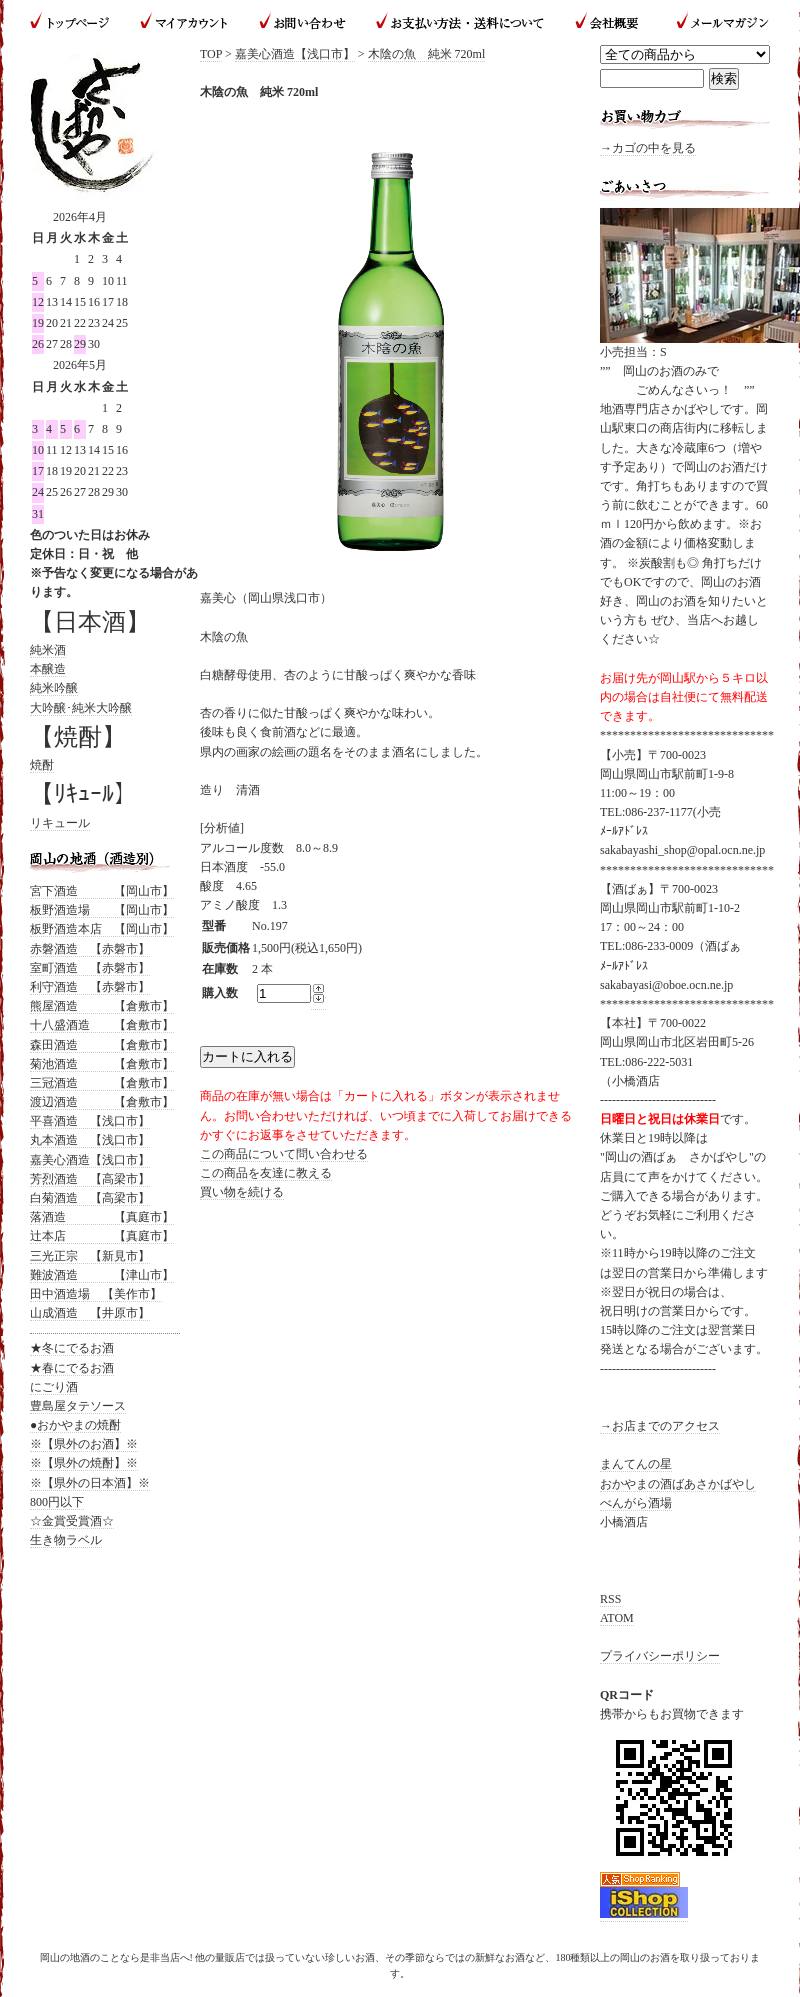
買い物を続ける (242, 1192)
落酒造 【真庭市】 (102, 1217)
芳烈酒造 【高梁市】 (90, 1179)
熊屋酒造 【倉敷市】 (102, 1006)
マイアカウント (185, 22)
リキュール (60, 823)
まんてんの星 (636, 1464)
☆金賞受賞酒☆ (72, 1521)
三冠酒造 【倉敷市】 (102, 1083)
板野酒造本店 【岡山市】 (102, 929)
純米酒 (48, 650)
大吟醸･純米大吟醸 (81, 708)
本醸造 (48, 669)
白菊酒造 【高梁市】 (90, 1198)
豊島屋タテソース (78, 1406)
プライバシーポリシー (660, 1656)
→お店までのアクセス (660, 1426)
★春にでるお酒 (72, 1368)
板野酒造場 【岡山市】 (102, 910)
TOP (211, 54)
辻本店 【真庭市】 (102, 1236)
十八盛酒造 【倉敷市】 (102, 1025)
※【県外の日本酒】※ (90, 1483)
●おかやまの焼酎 (75, 1425)
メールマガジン (714, 22)
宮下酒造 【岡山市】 (102, 891)
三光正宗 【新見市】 (90, 1256)
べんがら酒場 (636, 1503)
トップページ (77, 22)
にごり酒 (54, 1387)
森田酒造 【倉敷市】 (102, 1045)
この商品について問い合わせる (284, 1154)
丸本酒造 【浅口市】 (90, 1140)
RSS (610, 1599)
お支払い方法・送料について (459, 22)
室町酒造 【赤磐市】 (90, 968)
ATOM (617, 1618)
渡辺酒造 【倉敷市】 (102, 1102)
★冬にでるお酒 (72, 1348)
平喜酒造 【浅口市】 (90, 1121)
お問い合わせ (302, 22)
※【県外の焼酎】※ (84, 1463)
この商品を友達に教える (266, 1173)
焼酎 (42, 765)
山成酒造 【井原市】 (90, 1313)
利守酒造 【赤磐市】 (90, 987)
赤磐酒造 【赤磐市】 (90, 949)
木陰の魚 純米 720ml (427, 54)
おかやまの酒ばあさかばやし (678, 1484)
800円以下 (57, 1502)
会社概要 (609, 22)
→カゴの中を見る (648, 148)
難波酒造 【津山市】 (102, 1275)
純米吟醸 (54, 688)
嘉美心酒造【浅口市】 (295, 54)
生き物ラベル (66, 1540)
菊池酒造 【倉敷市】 (102, 1064)
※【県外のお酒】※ (84, 1444)
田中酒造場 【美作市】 (96, 1294)
